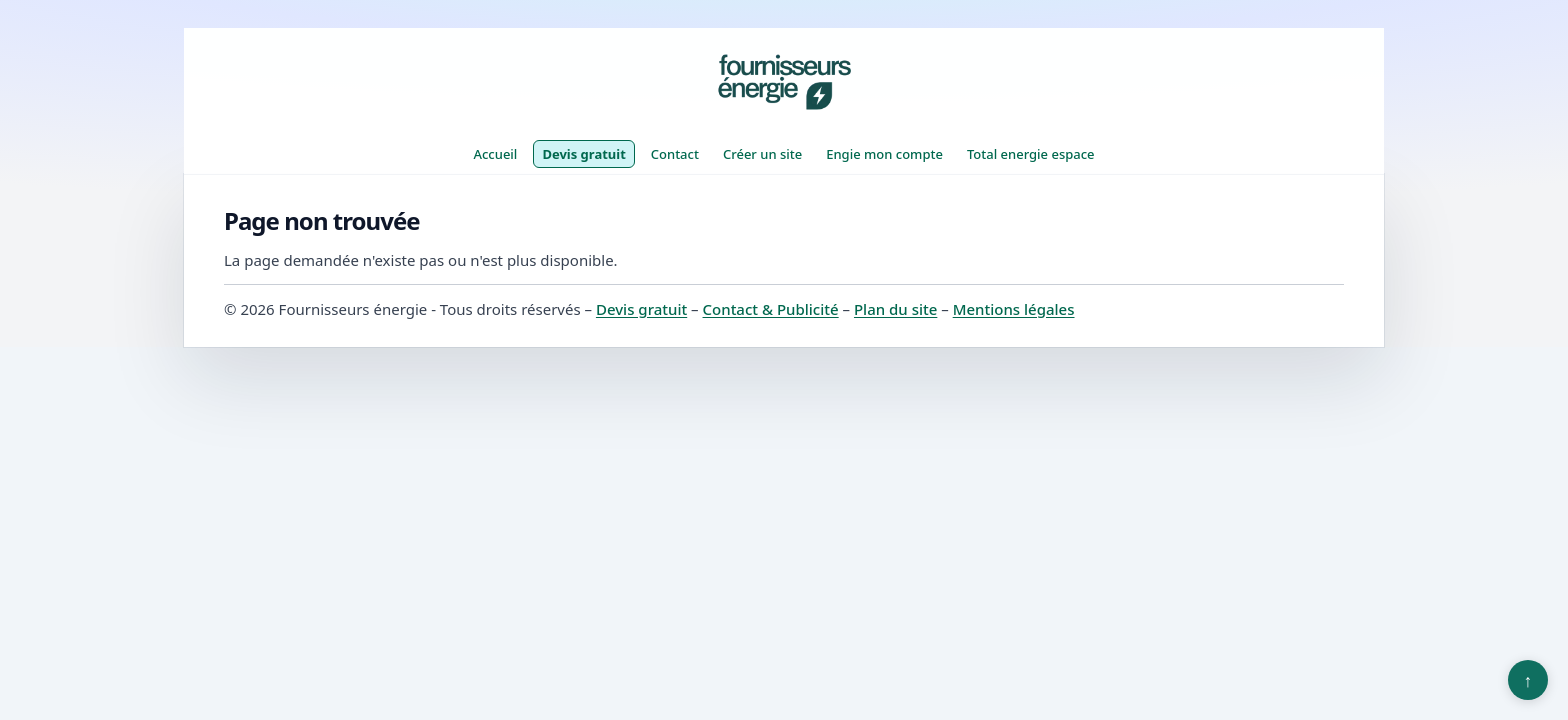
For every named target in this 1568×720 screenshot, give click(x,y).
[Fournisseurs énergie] (784, 82)
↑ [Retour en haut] (1528, 680)
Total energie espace (1031, 154)
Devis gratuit (583, 154)
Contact (675, 154)
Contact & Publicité (771, 309)
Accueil (495, 154)
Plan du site (895, 309)
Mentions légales (1014, 309)
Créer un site (762, 154)
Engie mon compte (884, 154)
